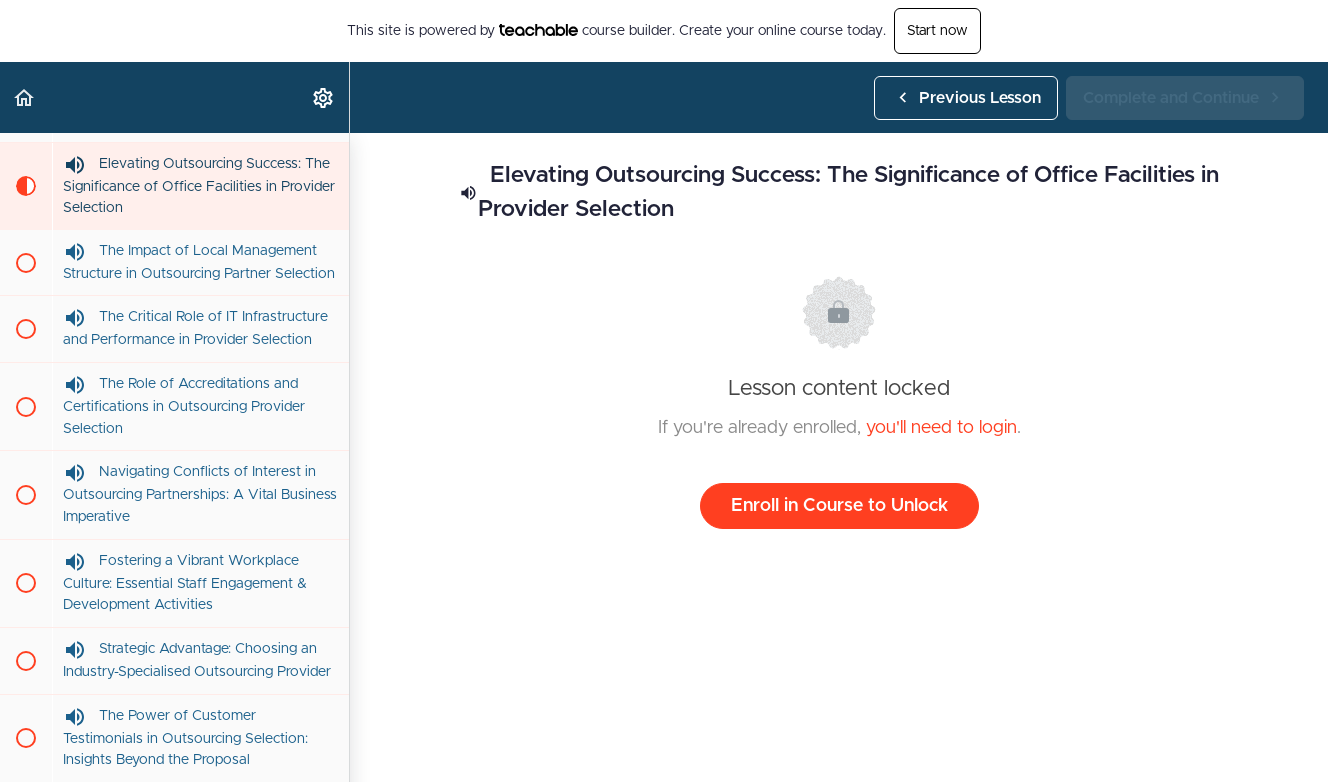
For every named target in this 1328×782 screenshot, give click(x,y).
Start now (937, 31)
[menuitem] (324, 97)
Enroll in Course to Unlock (839, 506)
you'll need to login (941, 428)
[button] (25, 97)
